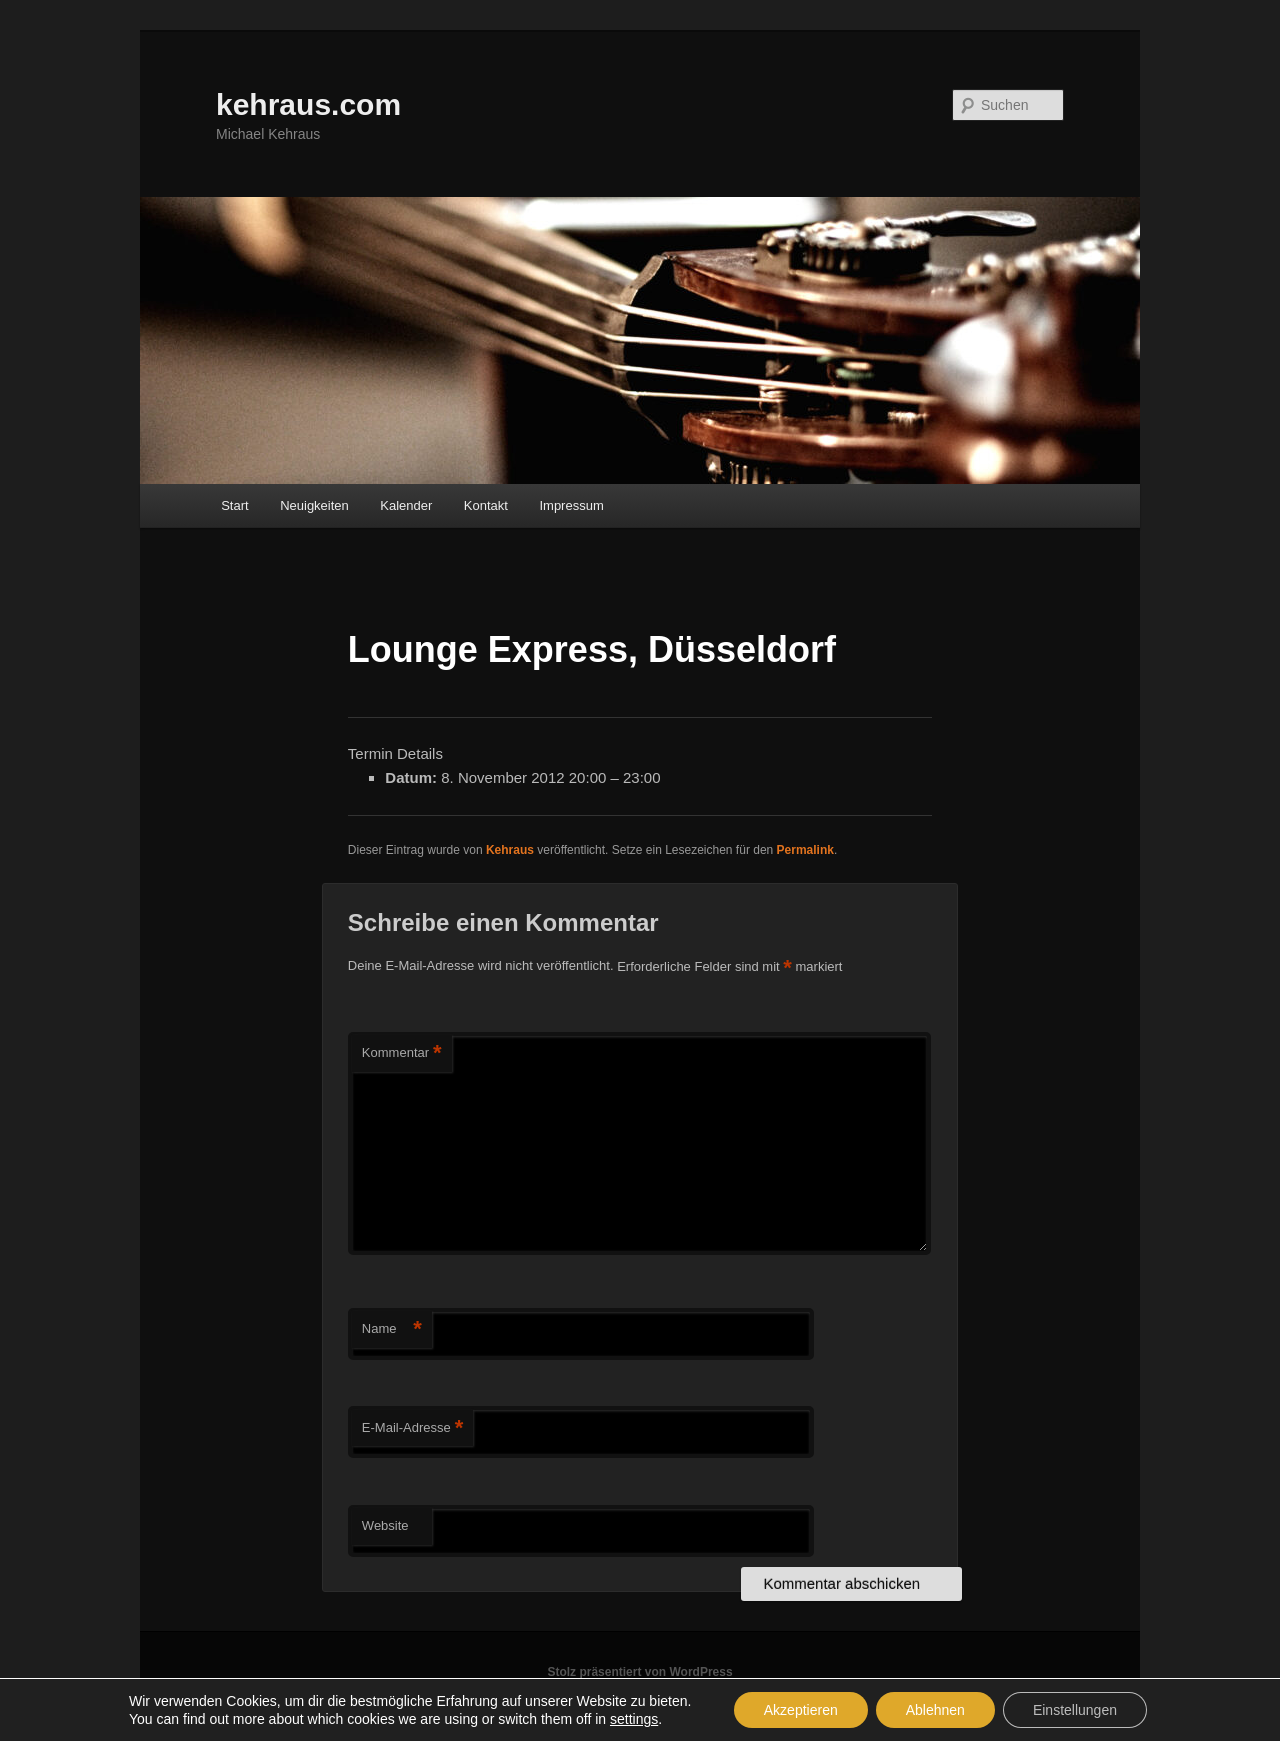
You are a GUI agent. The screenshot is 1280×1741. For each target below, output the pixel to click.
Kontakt (486, 505)
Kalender (406, 505)
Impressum (571, 505)
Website (385, 1525)
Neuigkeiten (314, 505)
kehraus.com (308, 104)
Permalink (805, 850)
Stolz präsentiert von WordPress (639, 1672)
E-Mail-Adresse (412, 1428)
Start (234, 505)
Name (392, 1329)
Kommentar (402, 1053)
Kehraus (510, 850)
